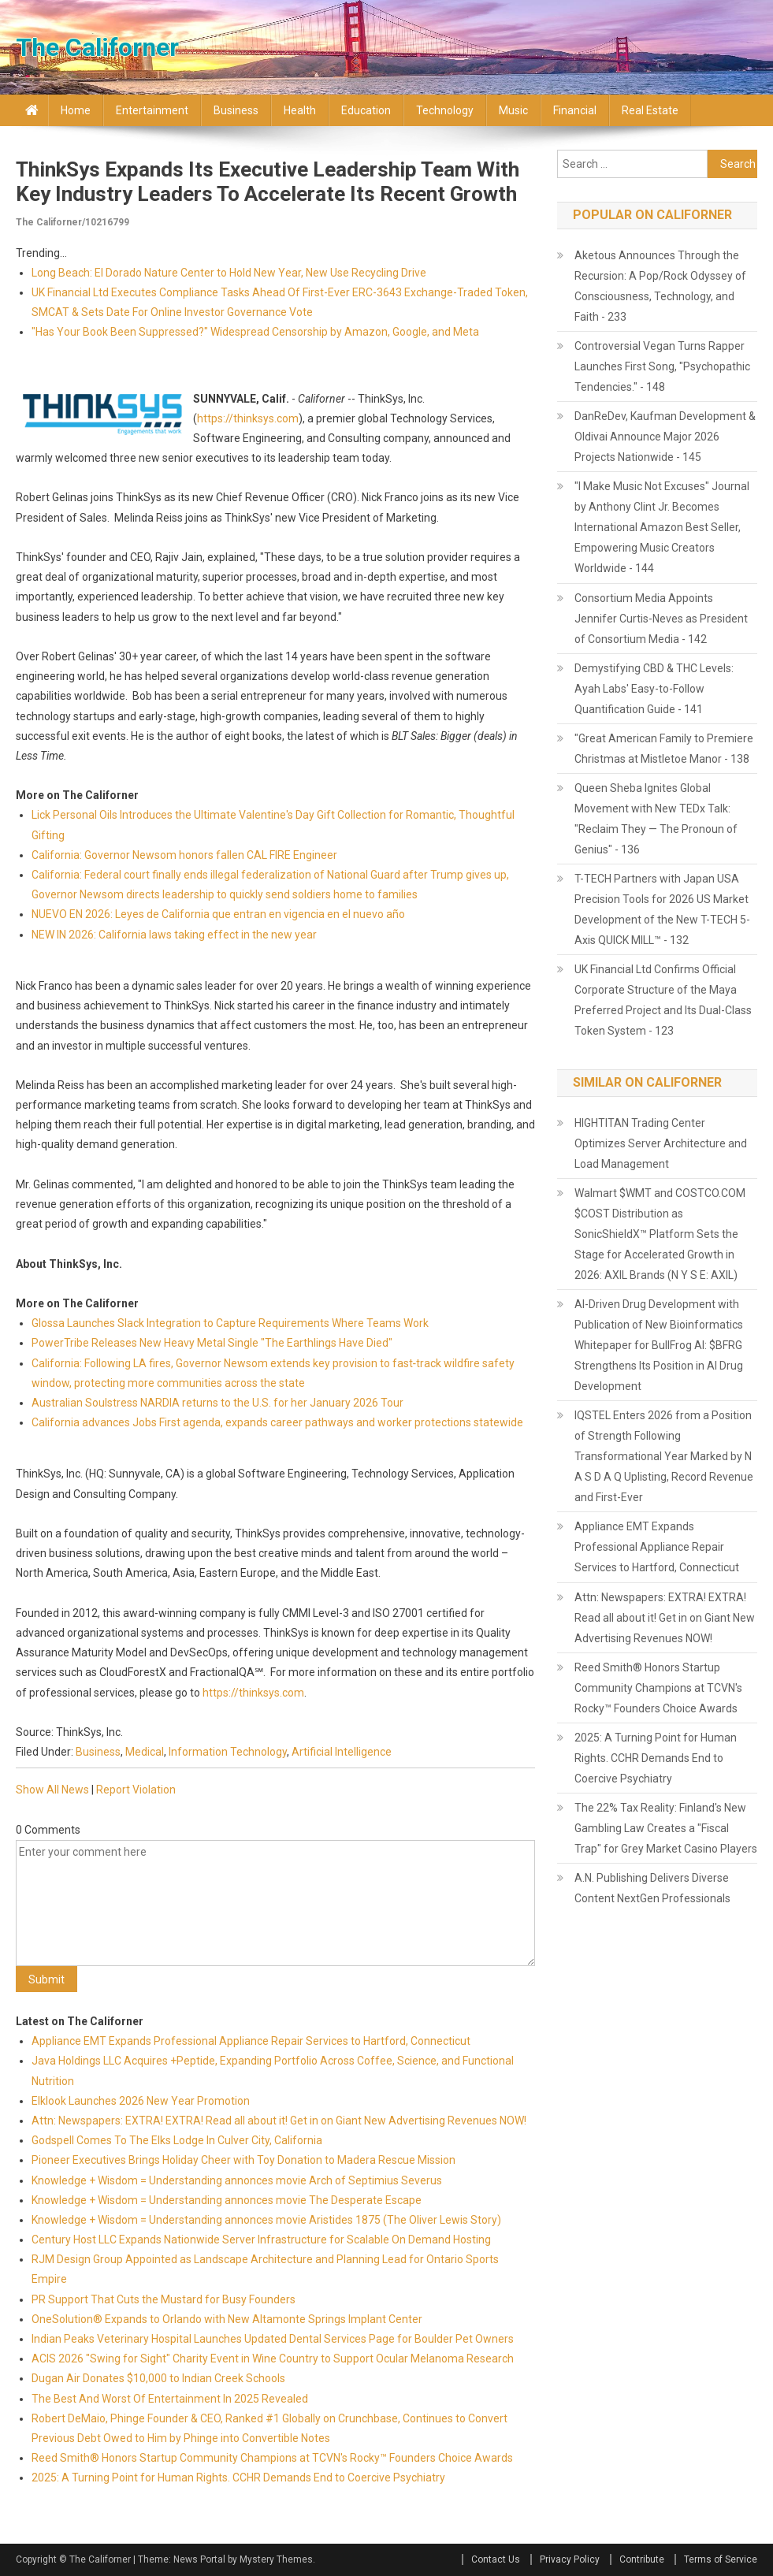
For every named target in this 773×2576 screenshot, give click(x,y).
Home (76, 110)
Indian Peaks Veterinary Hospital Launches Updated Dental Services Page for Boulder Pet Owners (273, 2339)
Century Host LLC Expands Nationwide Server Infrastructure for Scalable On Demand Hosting (261, 2239)
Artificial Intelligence (342, 1751)
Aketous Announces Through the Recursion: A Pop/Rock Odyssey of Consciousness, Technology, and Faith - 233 (660, 286)
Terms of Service (720, 2559)
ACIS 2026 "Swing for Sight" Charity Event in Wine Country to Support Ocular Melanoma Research (273, 2358)
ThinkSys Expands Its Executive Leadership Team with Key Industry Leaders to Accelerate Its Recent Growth (267, 182)
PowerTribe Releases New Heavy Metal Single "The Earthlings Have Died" (212, 1342)
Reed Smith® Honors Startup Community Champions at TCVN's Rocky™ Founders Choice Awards (272, 2457)
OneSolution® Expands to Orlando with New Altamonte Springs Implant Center (227, 2319)
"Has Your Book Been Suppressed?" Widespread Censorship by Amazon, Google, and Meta (255, 331)
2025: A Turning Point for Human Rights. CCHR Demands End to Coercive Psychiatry (238, 2477)
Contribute (641, 2559)
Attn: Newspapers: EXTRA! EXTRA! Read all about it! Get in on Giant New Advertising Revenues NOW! (279, 2120)
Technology (445, 110)
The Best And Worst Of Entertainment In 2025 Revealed (170, 2398)
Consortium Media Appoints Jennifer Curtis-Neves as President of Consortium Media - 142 (661, 618)
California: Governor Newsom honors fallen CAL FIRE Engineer (184, 855)
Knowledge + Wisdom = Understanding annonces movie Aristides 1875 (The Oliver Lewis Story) (266, 2220)
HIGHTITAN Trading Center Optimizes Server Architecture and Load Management (660, 1143)
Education (366, 110)
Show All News (52, 1789)
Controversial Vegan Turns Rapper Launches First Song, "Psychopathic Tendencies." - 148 (662, 366)
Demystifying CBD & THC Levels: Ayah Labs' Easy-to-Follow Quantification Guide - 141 (654, 689)
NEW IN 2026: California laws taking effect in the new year (174, 934)
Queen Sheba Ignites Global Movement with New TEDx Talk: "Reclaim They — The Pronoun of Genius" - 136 (656, 819)
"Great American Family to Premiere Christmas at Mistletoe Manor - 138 (663, 748)
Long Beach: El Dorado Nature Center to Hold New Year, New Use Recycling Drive (229, 272)
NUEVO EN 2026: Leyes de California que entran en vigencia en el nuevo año (218, 914)
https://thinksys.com (248, 418)
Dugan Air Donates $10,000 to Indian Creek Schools (158, 2378)
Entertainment (152, 110)
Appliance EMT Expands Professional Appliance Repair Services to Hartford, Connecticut (251, 2041)
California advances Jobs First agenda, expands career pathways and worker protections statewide (277, 1422)
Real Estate (650, 110)
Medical (144, 1751)
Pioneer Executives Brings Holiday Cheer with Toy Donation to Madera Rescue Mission (243, 2160)
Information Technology (228, 1751)
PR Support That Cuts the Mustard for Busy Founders (163, 2299)
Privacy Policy (570, 2559)
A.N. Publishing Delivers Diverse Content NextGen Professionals (652, 1888)
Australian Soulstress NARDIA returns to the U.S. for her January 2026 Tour (217, 1402)
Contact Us (495, 2559)
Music (513, 110)
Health (300, 110)
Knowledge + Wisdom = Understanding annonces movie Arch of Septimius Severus (237, 2180)
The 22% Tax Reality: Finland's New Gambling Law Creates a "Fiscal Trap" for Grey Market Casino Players (665, 1828)
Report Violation (136, 1789)
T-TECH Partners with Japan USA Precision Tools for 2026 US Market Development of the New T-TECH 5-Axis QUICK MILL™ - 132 (662, 909)
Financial (574, 110)
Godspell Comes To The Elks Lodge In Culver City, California (177, 2140)
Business (236, 110)
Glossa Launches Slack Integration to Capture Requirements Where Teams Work (230, 1323)
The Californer (97, 47)
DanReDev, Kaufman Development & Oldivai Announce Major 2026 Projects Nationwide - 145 (665, 436)
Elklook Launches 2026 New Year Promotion (141, 2101)
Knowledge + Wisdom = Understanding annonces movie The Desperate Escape (227, 2200)
